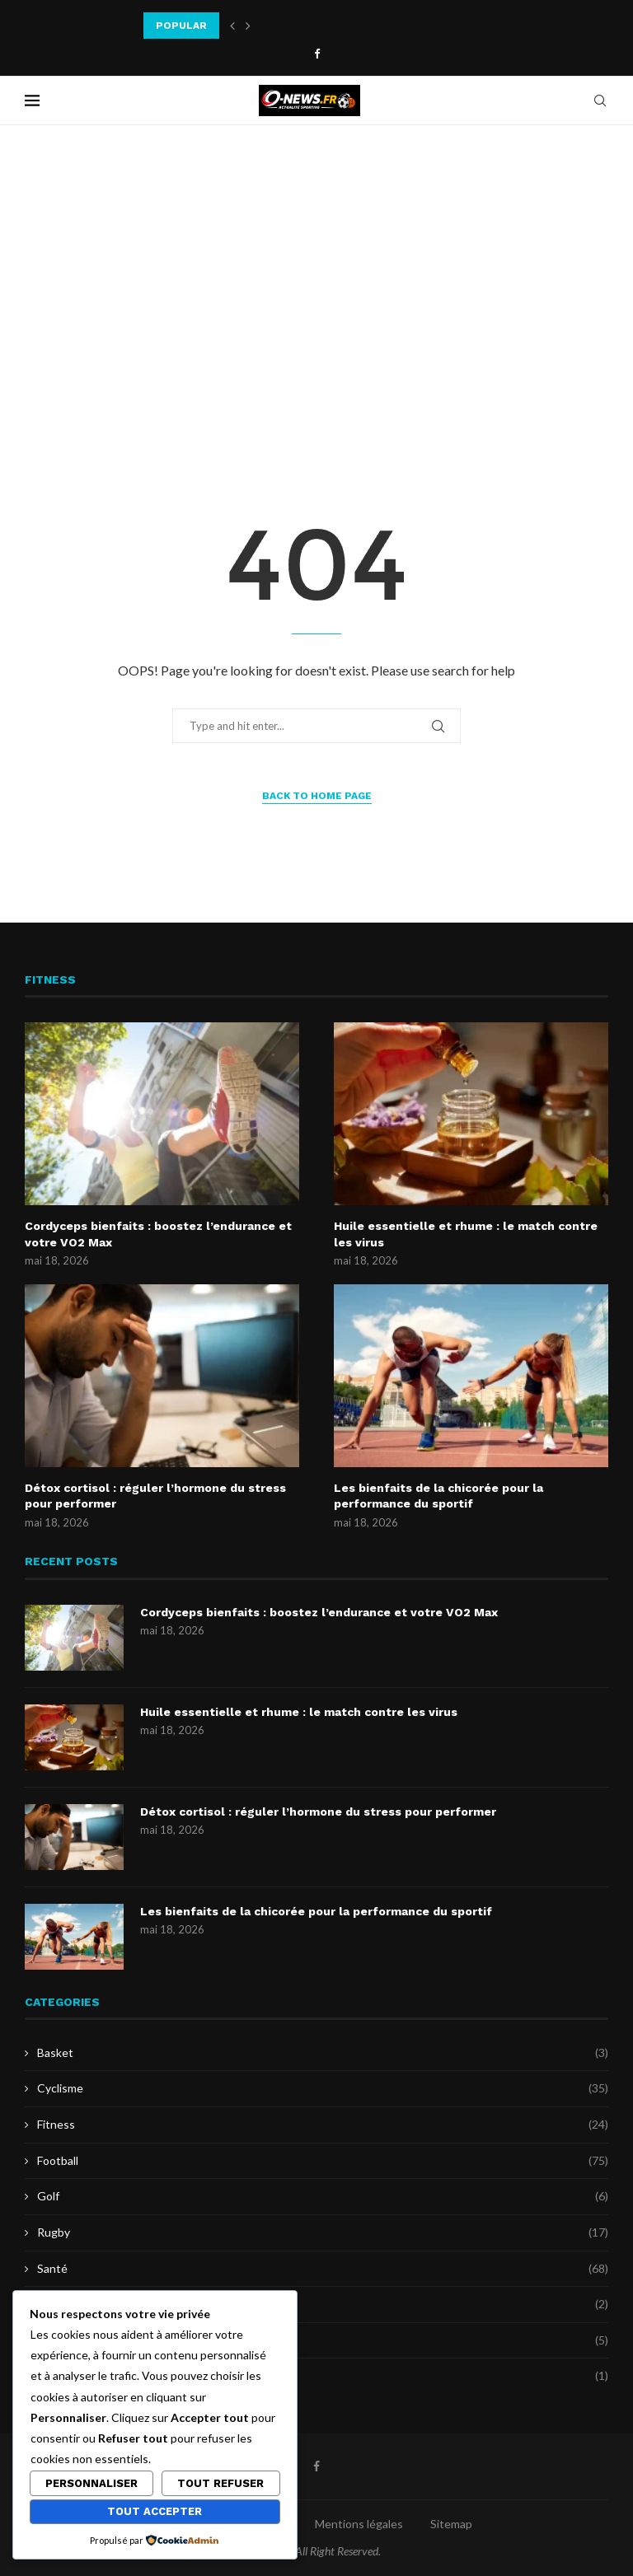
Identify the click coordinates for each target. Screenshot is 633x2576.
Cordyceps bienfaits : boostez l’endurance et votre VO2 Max (158, 1234)
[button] (232, 25)
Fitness (322, 2124)
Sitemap (451, 2524)
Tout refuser (220, 2483)
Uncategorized (322, 2376)
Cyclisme (322, 2088)
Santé (322, 2268)
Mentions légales (359, 2524)
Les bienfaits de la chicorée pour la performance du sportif (438, 1496)
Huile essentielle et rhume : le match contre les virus (466, 1234)
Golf (322, 2196)
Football (322, 2161)
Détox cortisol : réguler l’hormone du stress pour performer (155, 1496)
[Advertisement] (316, 290)
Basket (322, 2053)
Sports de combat (322, 2304)
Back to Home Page (317, 796)
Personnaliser (91, 2483)
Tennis (322, 2340)
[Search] (600, 100)
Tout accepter (154, 2511)
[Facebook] (317, 53)
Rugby (322, 2232)
